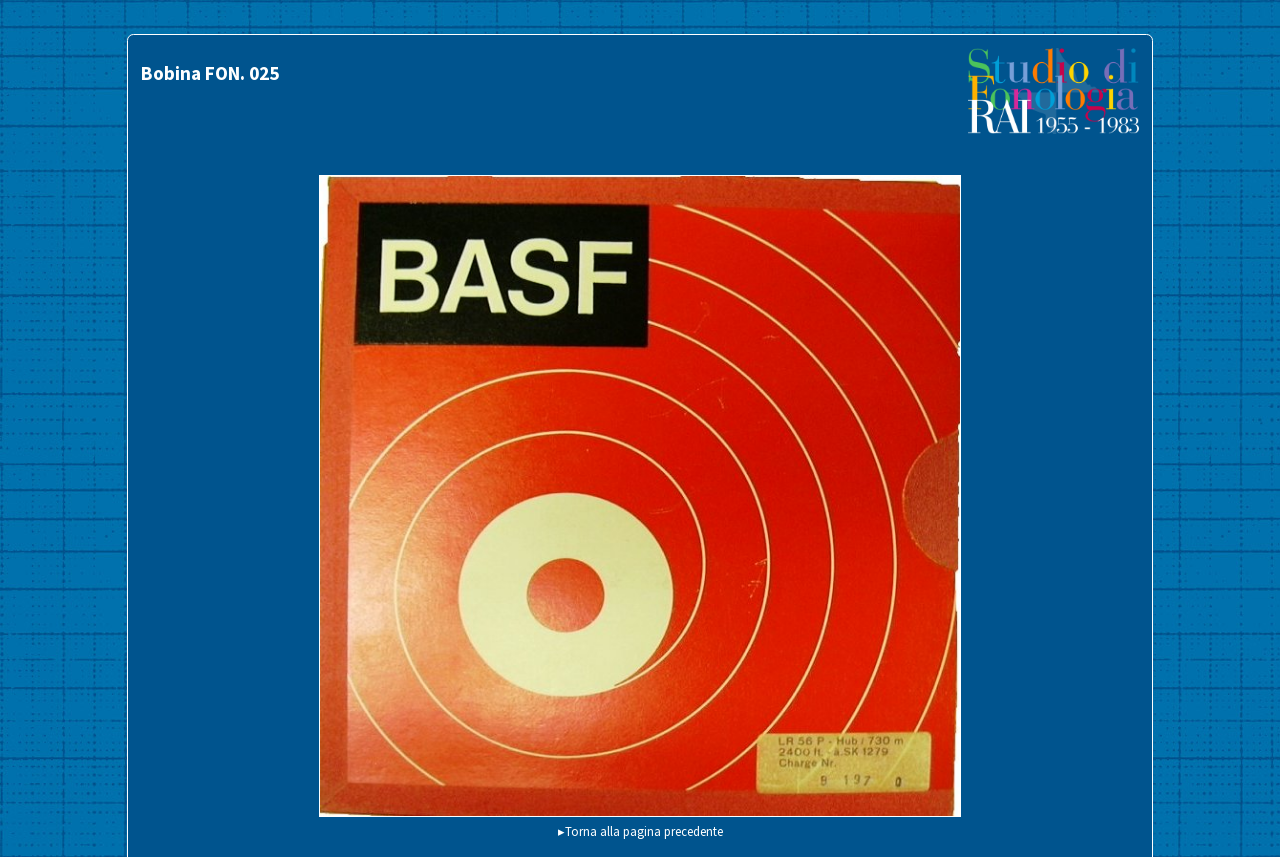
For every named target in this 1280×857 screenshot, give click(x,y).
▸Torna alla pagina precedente (640, 831)
